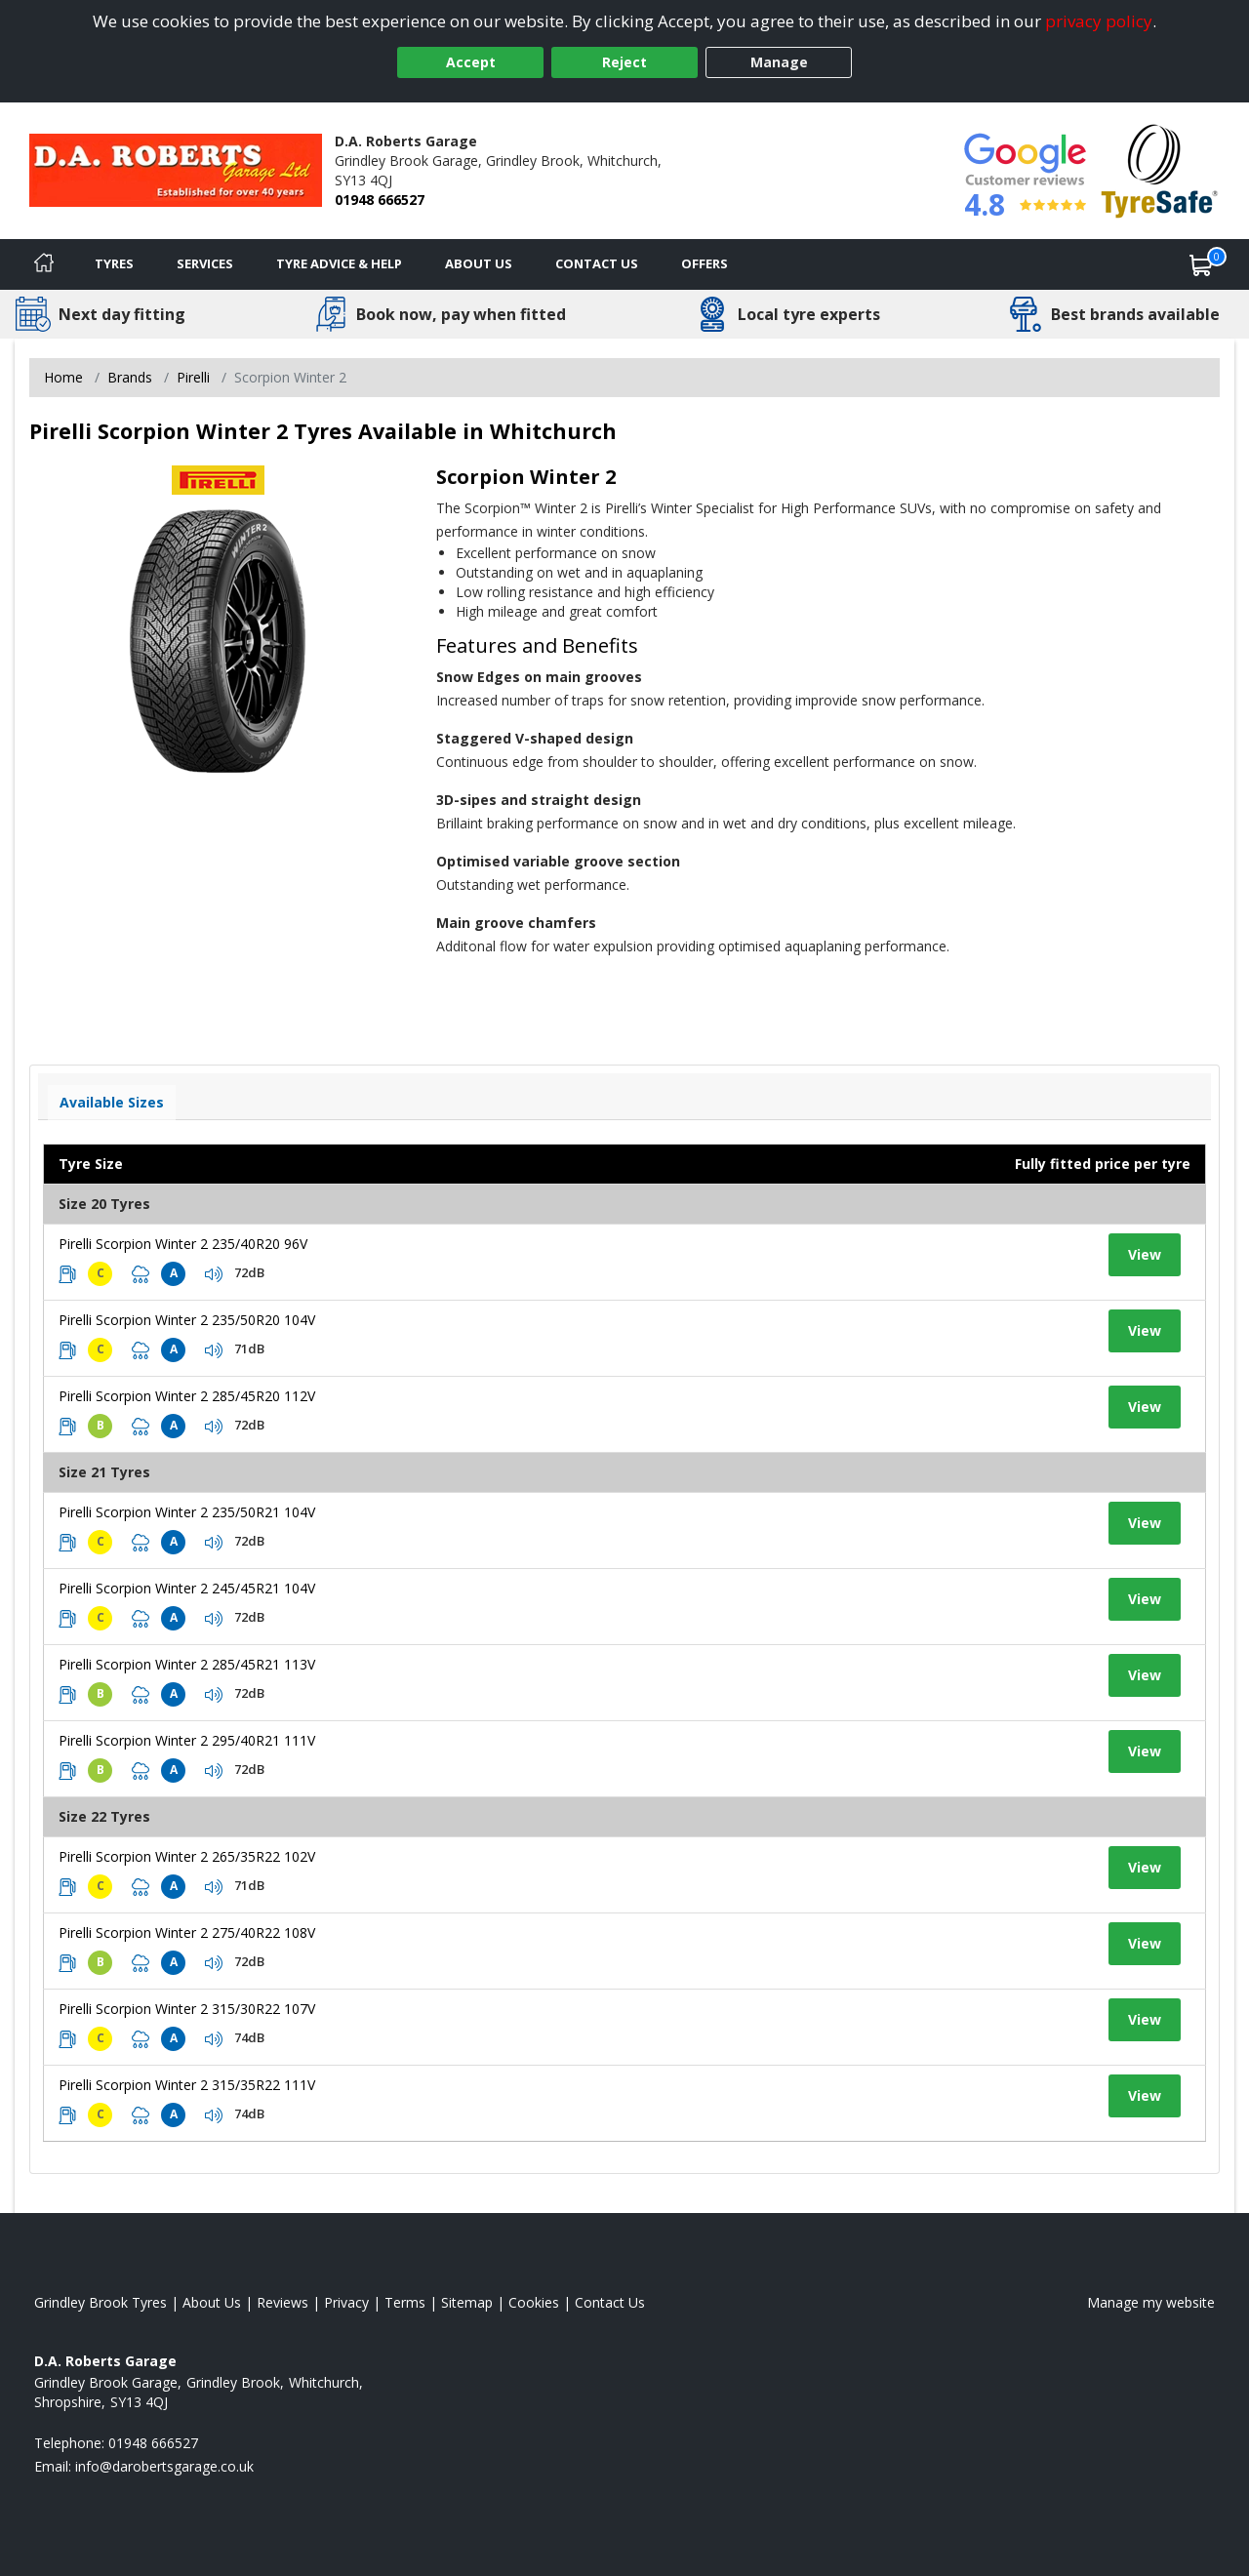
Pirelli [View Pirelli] (193, 377)
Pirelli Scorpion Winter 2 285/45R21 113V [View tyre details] (187, 1664)
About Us (478, 263)
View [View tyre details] (1144, 1254)
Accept (471, 62)
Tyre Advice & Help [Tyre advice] (339, 263)
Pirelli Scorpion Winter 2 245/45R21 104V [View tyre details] (187, 1588)
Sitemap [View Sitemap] (467, 2302)
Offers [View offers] (704, 263)
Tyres (114, 263)
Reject (624, 62)
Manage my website (1151, 2302)
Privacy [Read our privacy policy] (346, 2302)
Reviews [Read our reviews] (282, 2302)
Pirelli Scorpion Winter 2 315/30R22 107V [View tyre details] (187, 2008)
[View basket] (1201, 264)
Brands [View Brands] (129, 377)
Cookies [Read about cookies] (533, 2302)
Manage (779, 62)
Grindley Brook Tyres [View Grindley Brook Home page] (100, 2302)
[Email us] (164, 2466)
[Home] (44, 264)
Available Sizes (112, 1102)
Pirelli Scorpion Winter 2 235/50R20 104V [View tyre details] (187, 1319)
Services (205, 263)
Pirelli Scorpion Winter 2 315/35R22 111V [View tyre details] (187, 2084)
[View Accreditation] (1160, 169)
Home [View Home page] (63, 377)
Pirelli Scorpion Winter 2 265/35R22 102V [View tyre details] (187, 1856)
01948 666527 (379, 199)
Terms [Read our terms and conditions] (404, 2302)
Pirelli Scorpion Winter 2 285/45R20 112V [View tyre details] (187, 1396)
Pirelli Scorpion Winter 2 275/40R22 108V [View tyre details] (187, 1932)
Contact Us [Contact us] (596, 263)
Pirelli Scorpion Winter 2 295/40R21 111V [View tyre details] (187, 1740)
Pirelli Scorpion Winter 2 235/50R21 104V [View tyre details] (187, 1512)
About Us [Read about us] (211, 2302)
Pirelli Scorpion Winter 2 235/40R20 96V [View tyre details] (183, 1243)
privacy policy (1098, 21)
